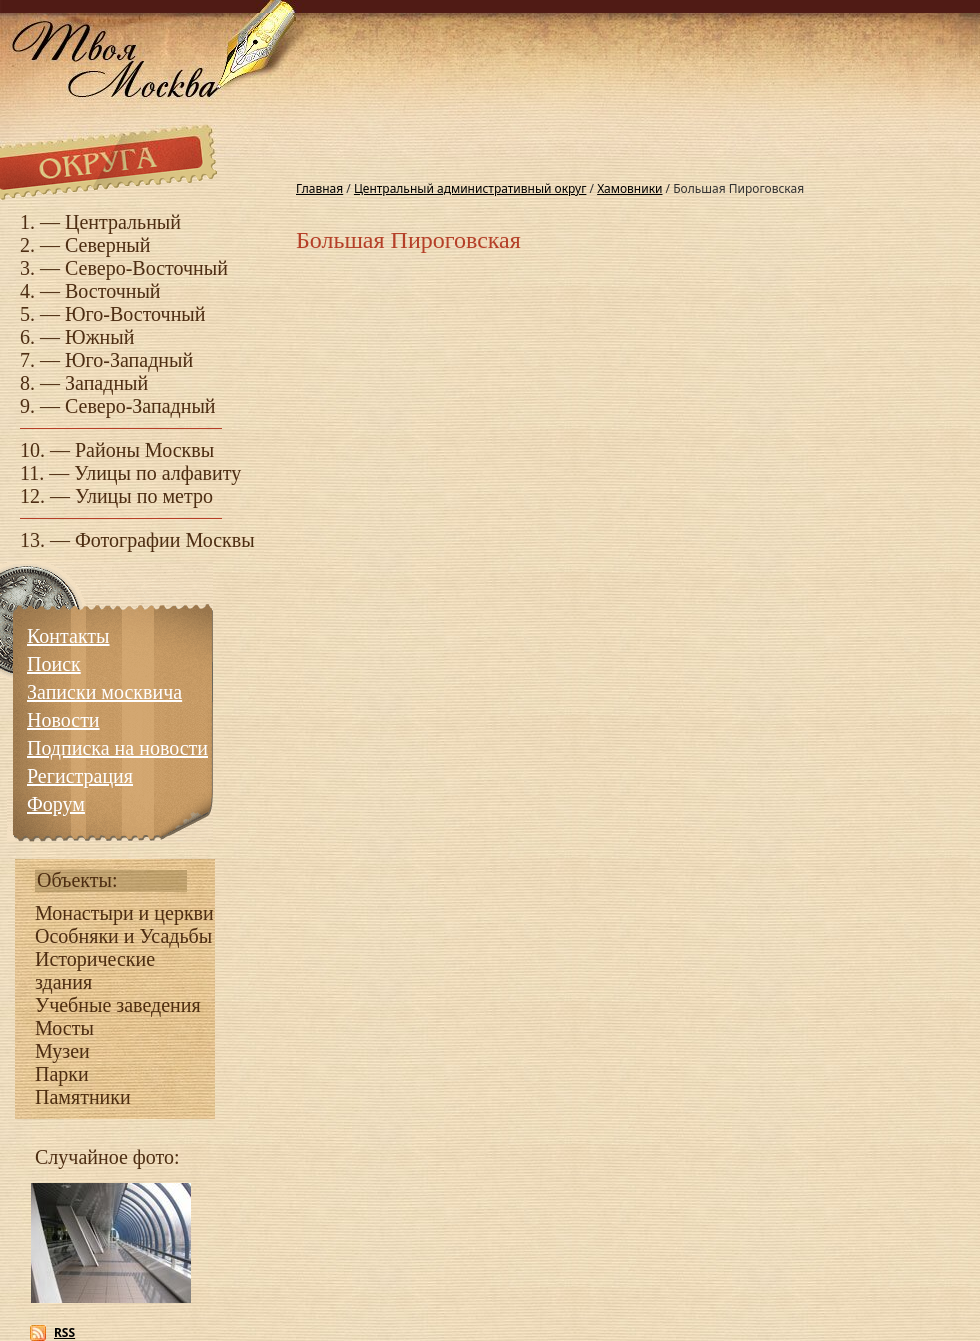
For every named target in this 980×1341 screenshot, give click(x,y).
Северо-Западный (140, 406)
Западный (106, 383)
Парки (62, 1074)
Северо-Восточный (146, 268)
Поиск (54, 664)
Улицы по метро (144, 496)
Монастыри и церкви (124, 913)
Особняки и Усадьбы (123, 936)
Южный (99, 337)
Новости (63, 720)
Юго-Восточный (135, 314)
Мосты (64, 1028)
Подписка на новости (117, 748)
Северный (108, 245)
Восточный (113, 291)
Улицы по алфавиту (157, 473)
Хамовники (629, 188)
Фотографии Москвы (165, 540)
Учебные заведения (118, 1005)
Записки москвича (104, 692)
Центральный (123, 222)
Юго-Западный (129, 360)
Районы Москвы (144, 450)
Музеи (62, 1051)
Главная (319, 188)
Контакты (68, 636)
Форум (56, 804)
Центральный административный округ (470, 188)
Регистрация (80, 776)
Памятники (83, 1097)
